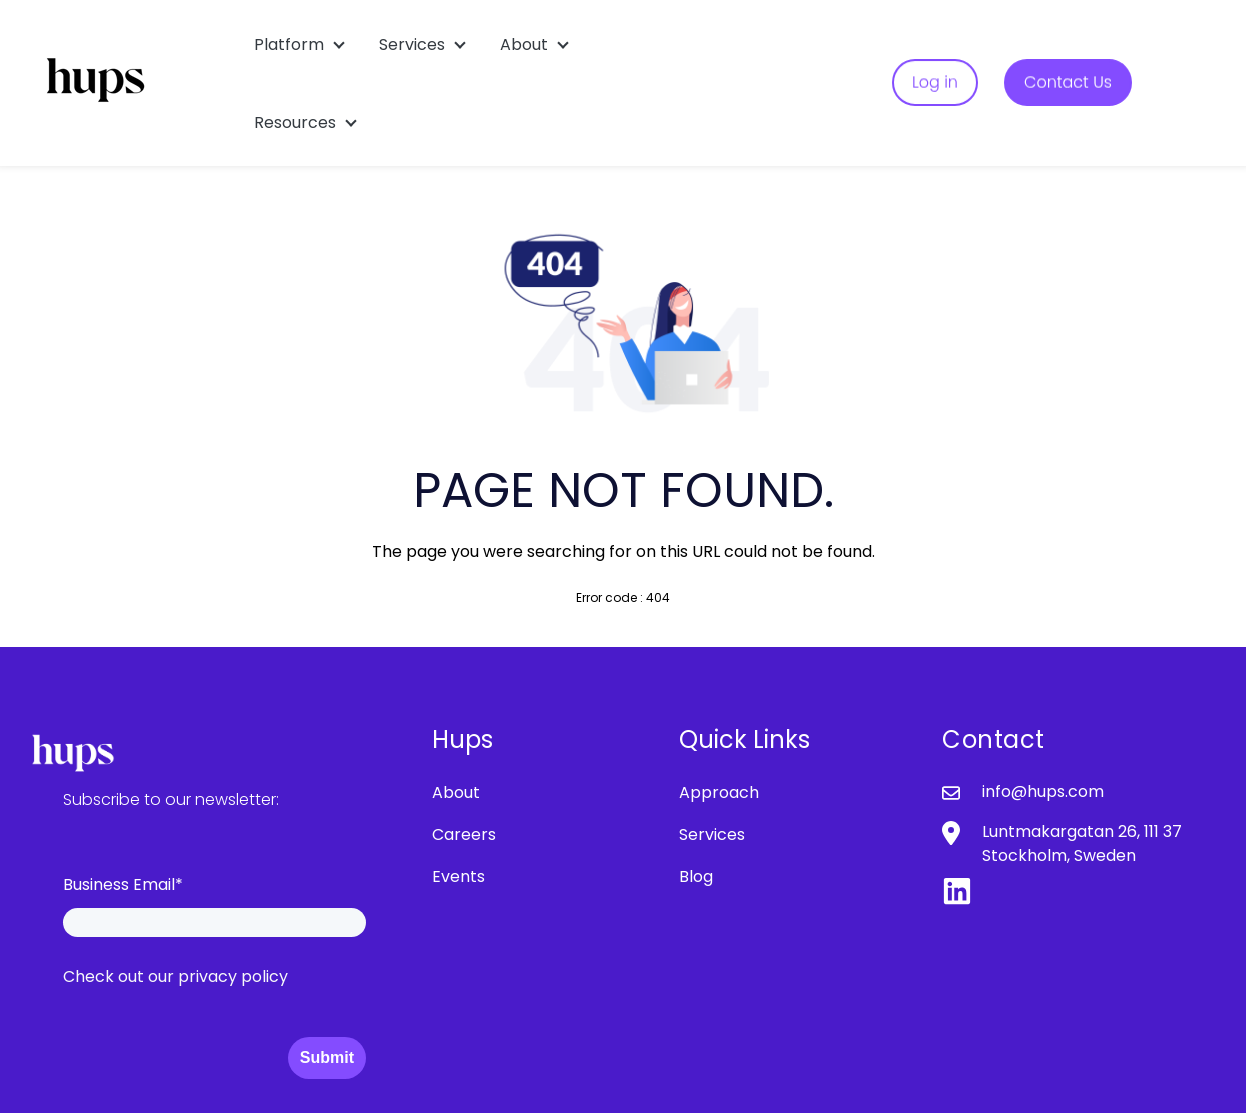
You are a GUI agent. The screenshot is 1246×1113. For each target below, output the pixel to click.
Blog (696, 876)
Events (458, 876)
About (524, 44)
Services (412, 44)
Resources (295, 122)
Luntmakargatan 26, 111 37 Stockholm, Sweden (1082, 843)
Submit (327, 1057)
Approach (719, 792)
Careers (464, 834)
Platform (289, 44)
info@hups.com (1043, 791)
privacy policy (233, 976)
